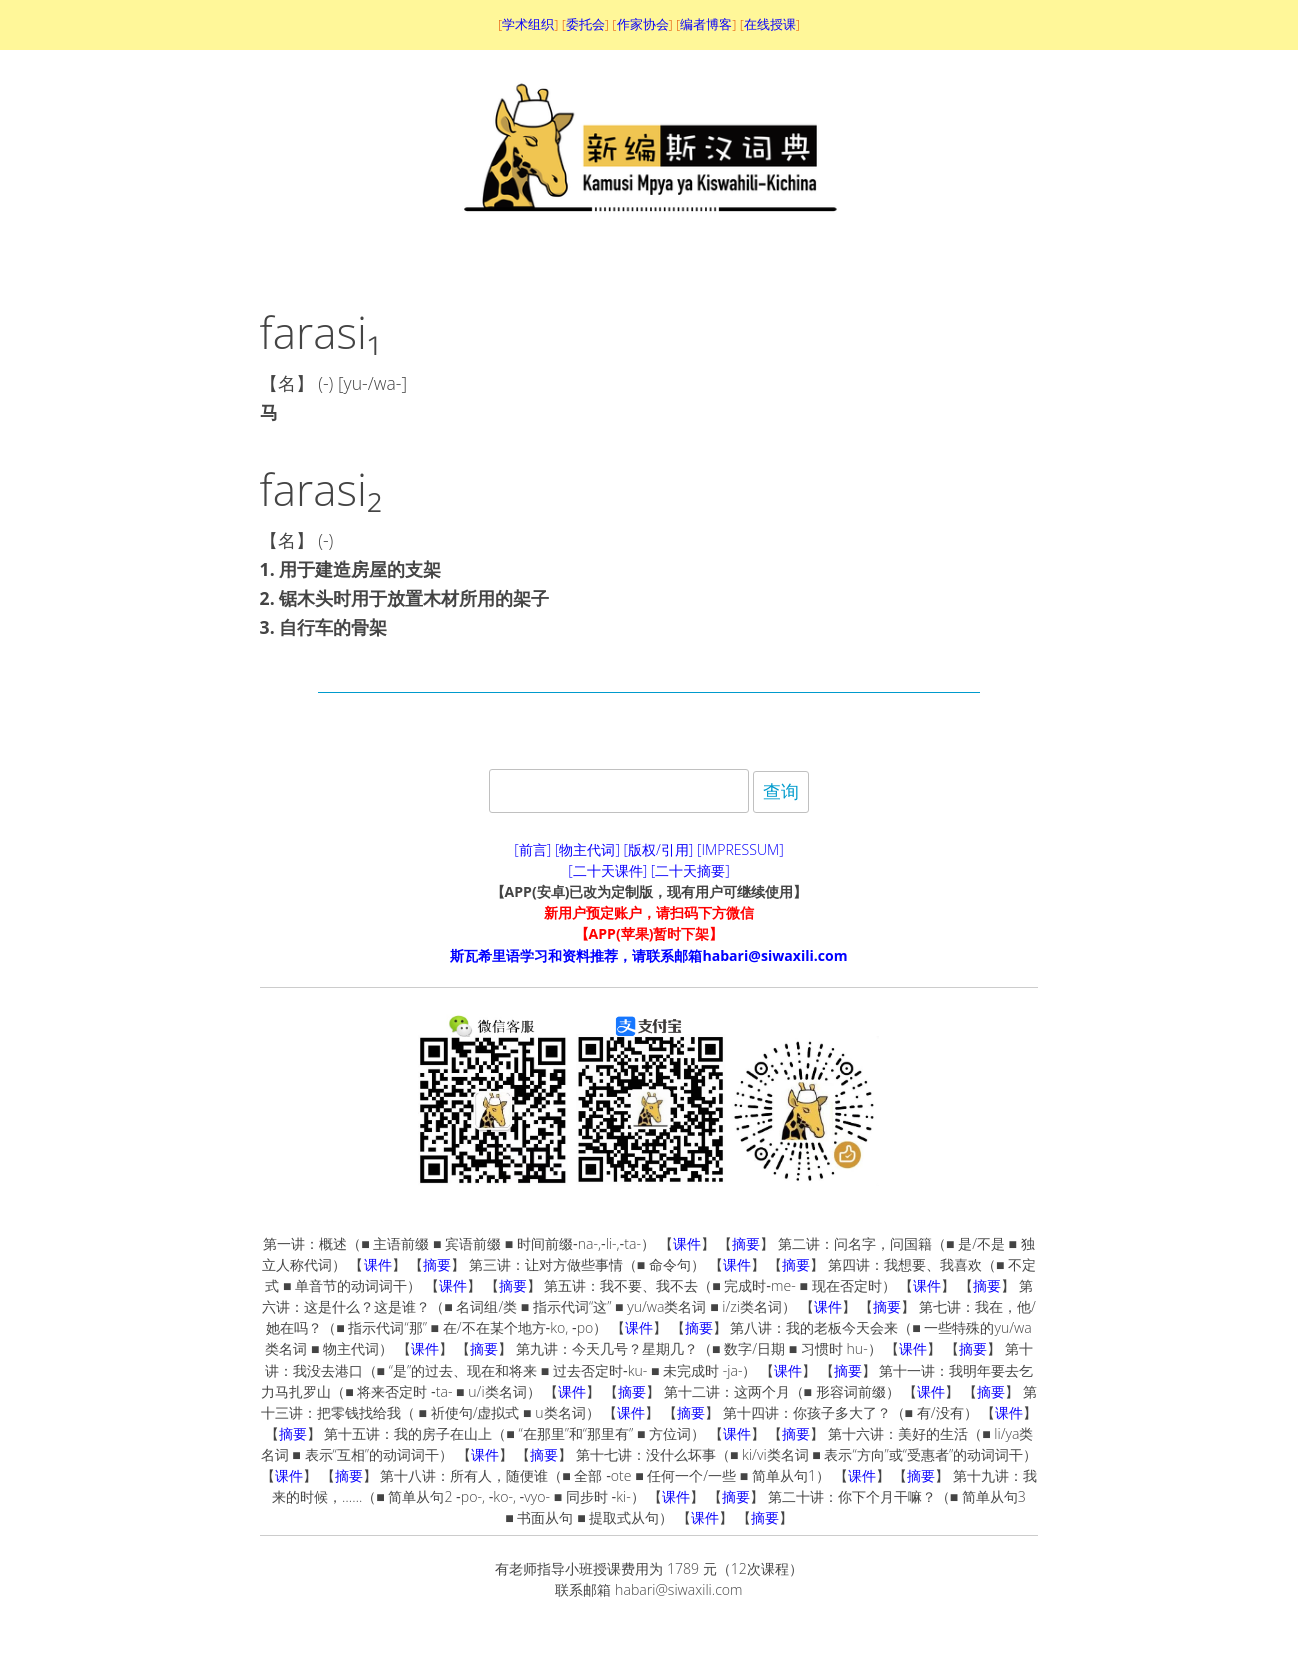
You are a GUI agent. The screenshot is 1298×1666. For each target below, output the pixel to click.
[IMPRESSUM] (740, 849)
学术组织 (528, 24)
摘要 (746, 1243)
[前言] (532, 849)
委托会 (585, 24)
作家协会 (643, 24)
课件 (687, 1243)
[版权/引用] (659, 849)
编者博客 (706, 24)
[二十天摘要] (690, 870)
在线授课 (770, 24)
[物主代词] (587, 849)
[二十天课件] (607, 870)
